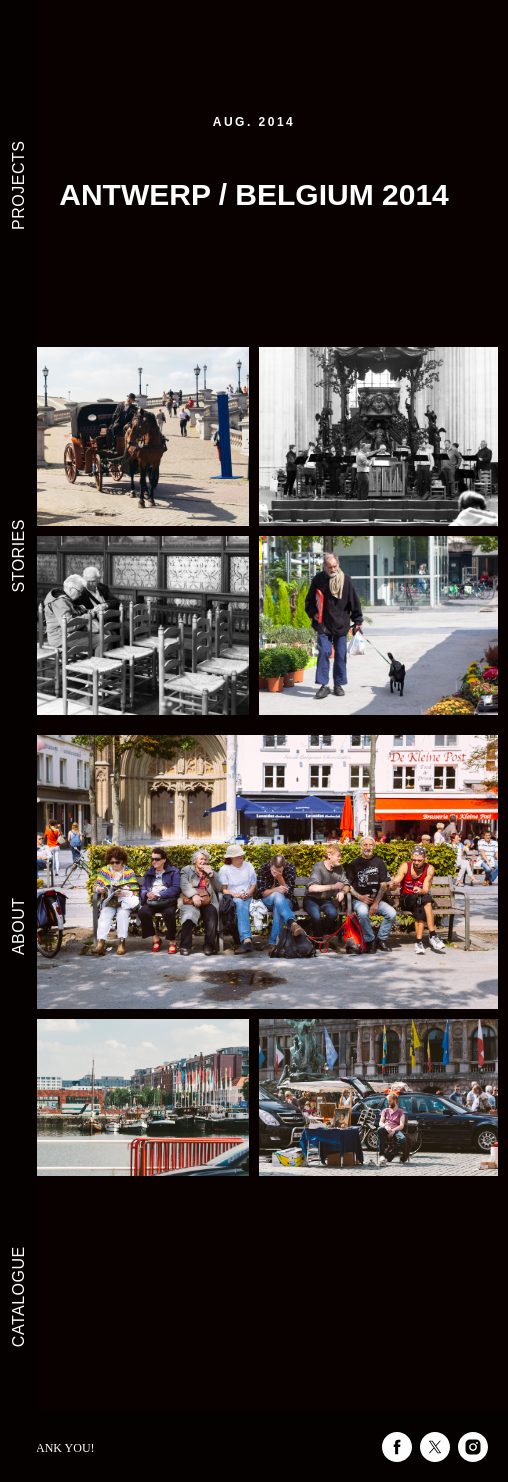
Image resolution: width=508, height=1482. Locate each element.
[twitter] (435, 1447)
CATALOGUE (18, 1296)
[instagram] (473, 1447)
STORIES (18, 555)
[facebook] (397, 1447)
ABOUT (18, 926)
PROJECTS (18, 185)
